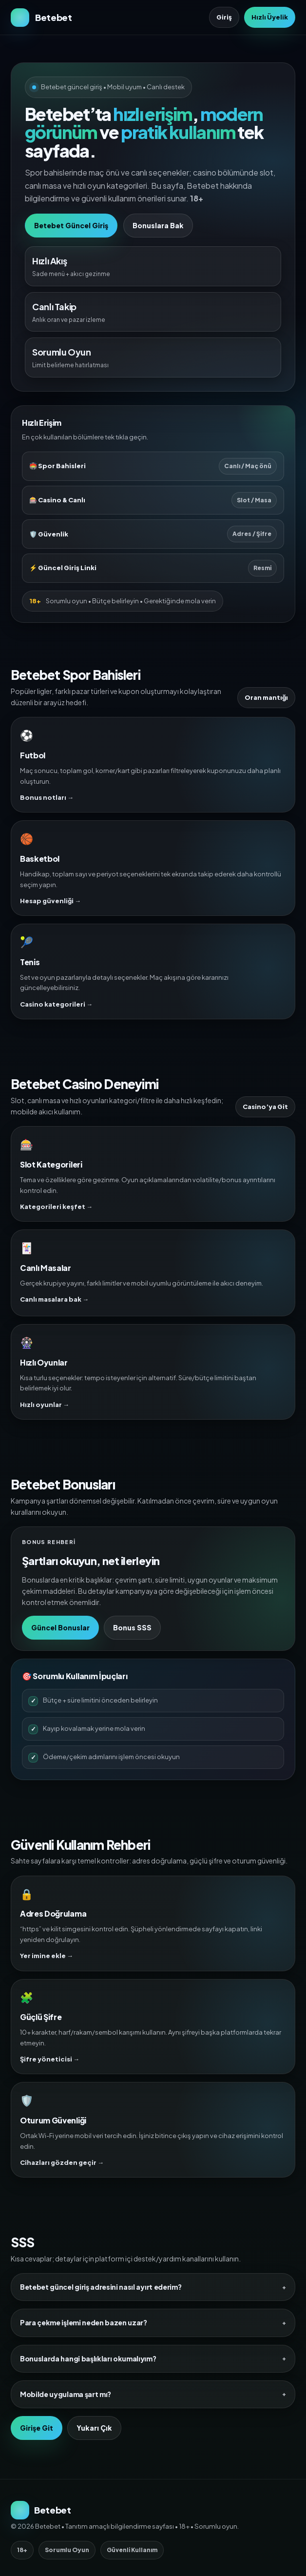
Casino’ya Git (265, 1106)
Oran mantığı (266, 697)
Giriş (224, 17)
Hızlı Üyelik (269, 17)
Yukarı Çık (94, 2427)
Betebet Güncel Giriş (71, 225)
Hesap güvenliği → (50, 901)
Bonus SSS (132, 1627)
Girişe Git (36, 2427)
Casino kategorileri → (56, 1004)
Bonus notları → (47, 797)
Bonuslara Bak (158, 225)
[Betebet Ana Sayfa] (41, 17)
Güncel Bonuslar (60, 1627)
